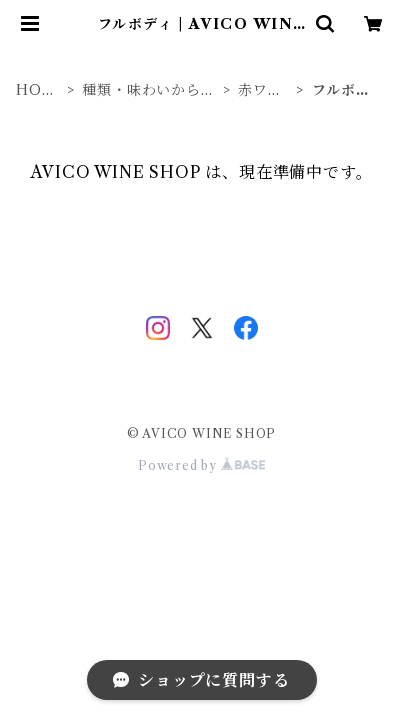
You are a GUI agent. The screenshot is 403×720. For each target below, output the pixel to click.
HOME (36, 90)
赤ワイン (260, 90)
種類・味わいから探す (148, 90)
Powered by (201, 465)
